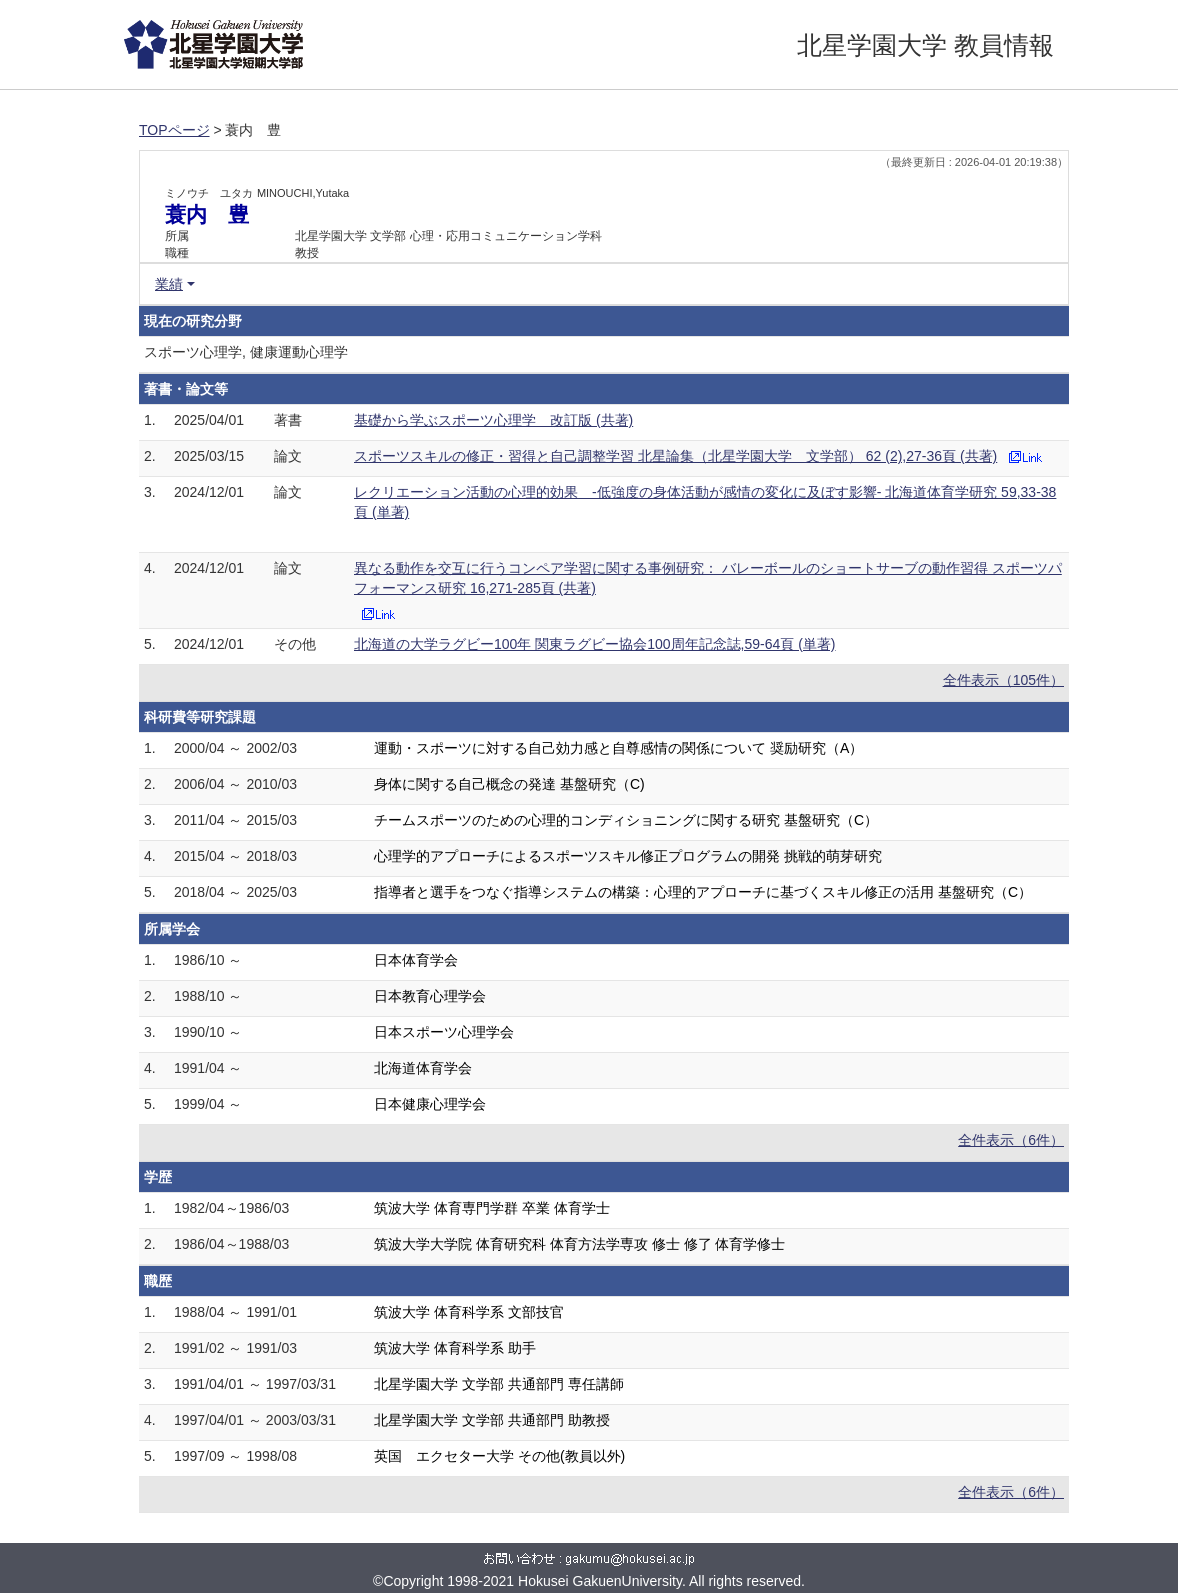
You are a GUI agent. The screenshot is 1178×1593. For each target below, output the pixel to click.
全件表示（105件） (1003, 680)
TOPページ (174, 130)
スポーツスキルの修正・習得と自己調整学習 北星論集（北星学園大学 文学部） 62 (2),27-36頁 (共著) (675, 456)
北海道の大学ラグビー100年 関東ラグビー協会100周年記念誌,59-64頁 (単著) (595, 644)
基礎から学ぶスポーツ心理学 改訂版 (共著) (493, 420)
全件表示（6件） (1011, 1140)
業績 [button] (169, 284)
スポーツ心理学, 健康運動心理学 (246, 352)
